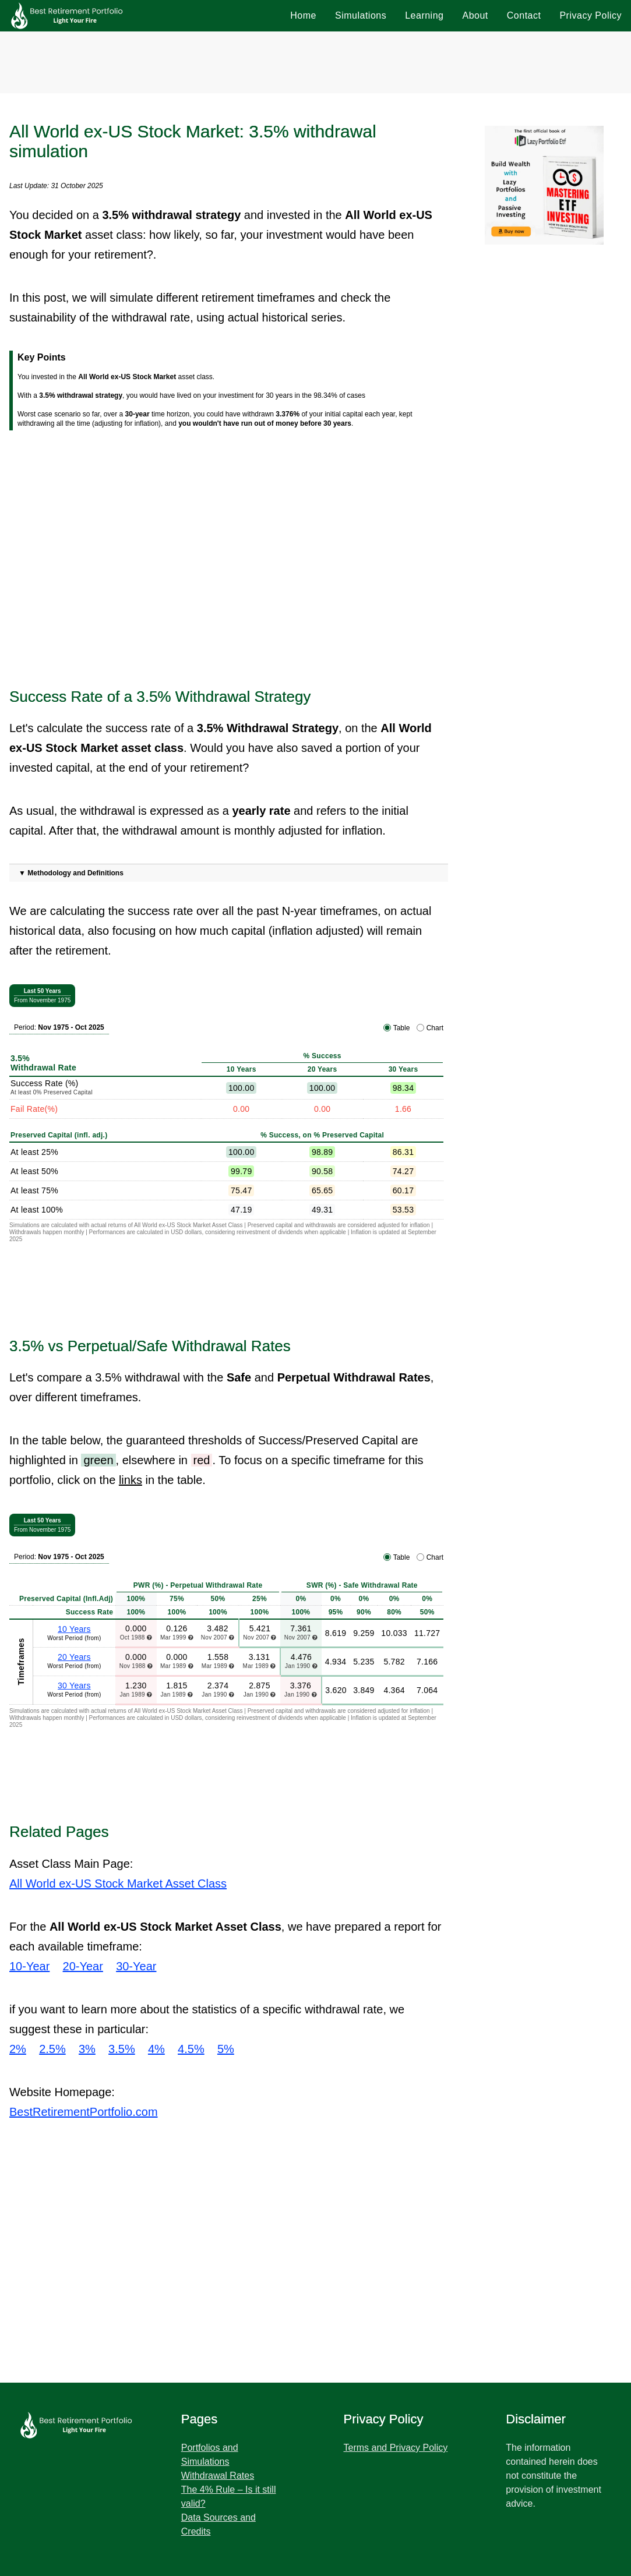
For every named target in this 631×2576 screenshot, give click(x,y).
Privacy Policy (590, 15)
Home (303, 15)
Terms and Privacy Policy (396, 2448)
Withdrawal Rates (217, 2475)
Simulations (360, 15)
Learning (424, 15)
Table (401, 1028)
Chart (434, 1028)
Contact (524, 15)
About (475, 15)
